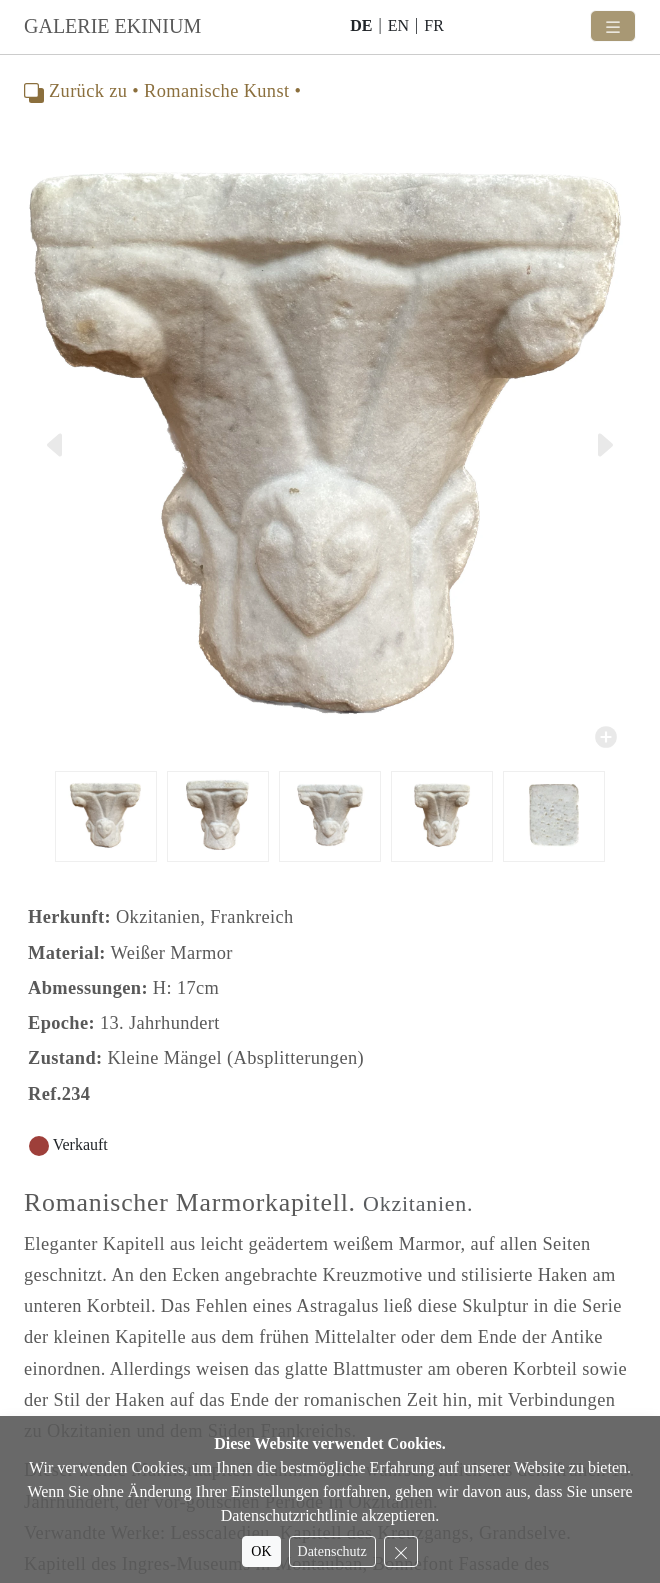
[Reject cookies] (401, 1551)
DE (361, 25)
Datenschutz (332, 1551)
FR (434, 25)
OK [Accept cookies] (261, 1551)
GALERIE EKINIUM (112, 26)
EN (398, 25)
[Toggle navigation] (613, 26)
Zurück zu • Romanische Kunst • (162, 91)
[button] (59, 444)
